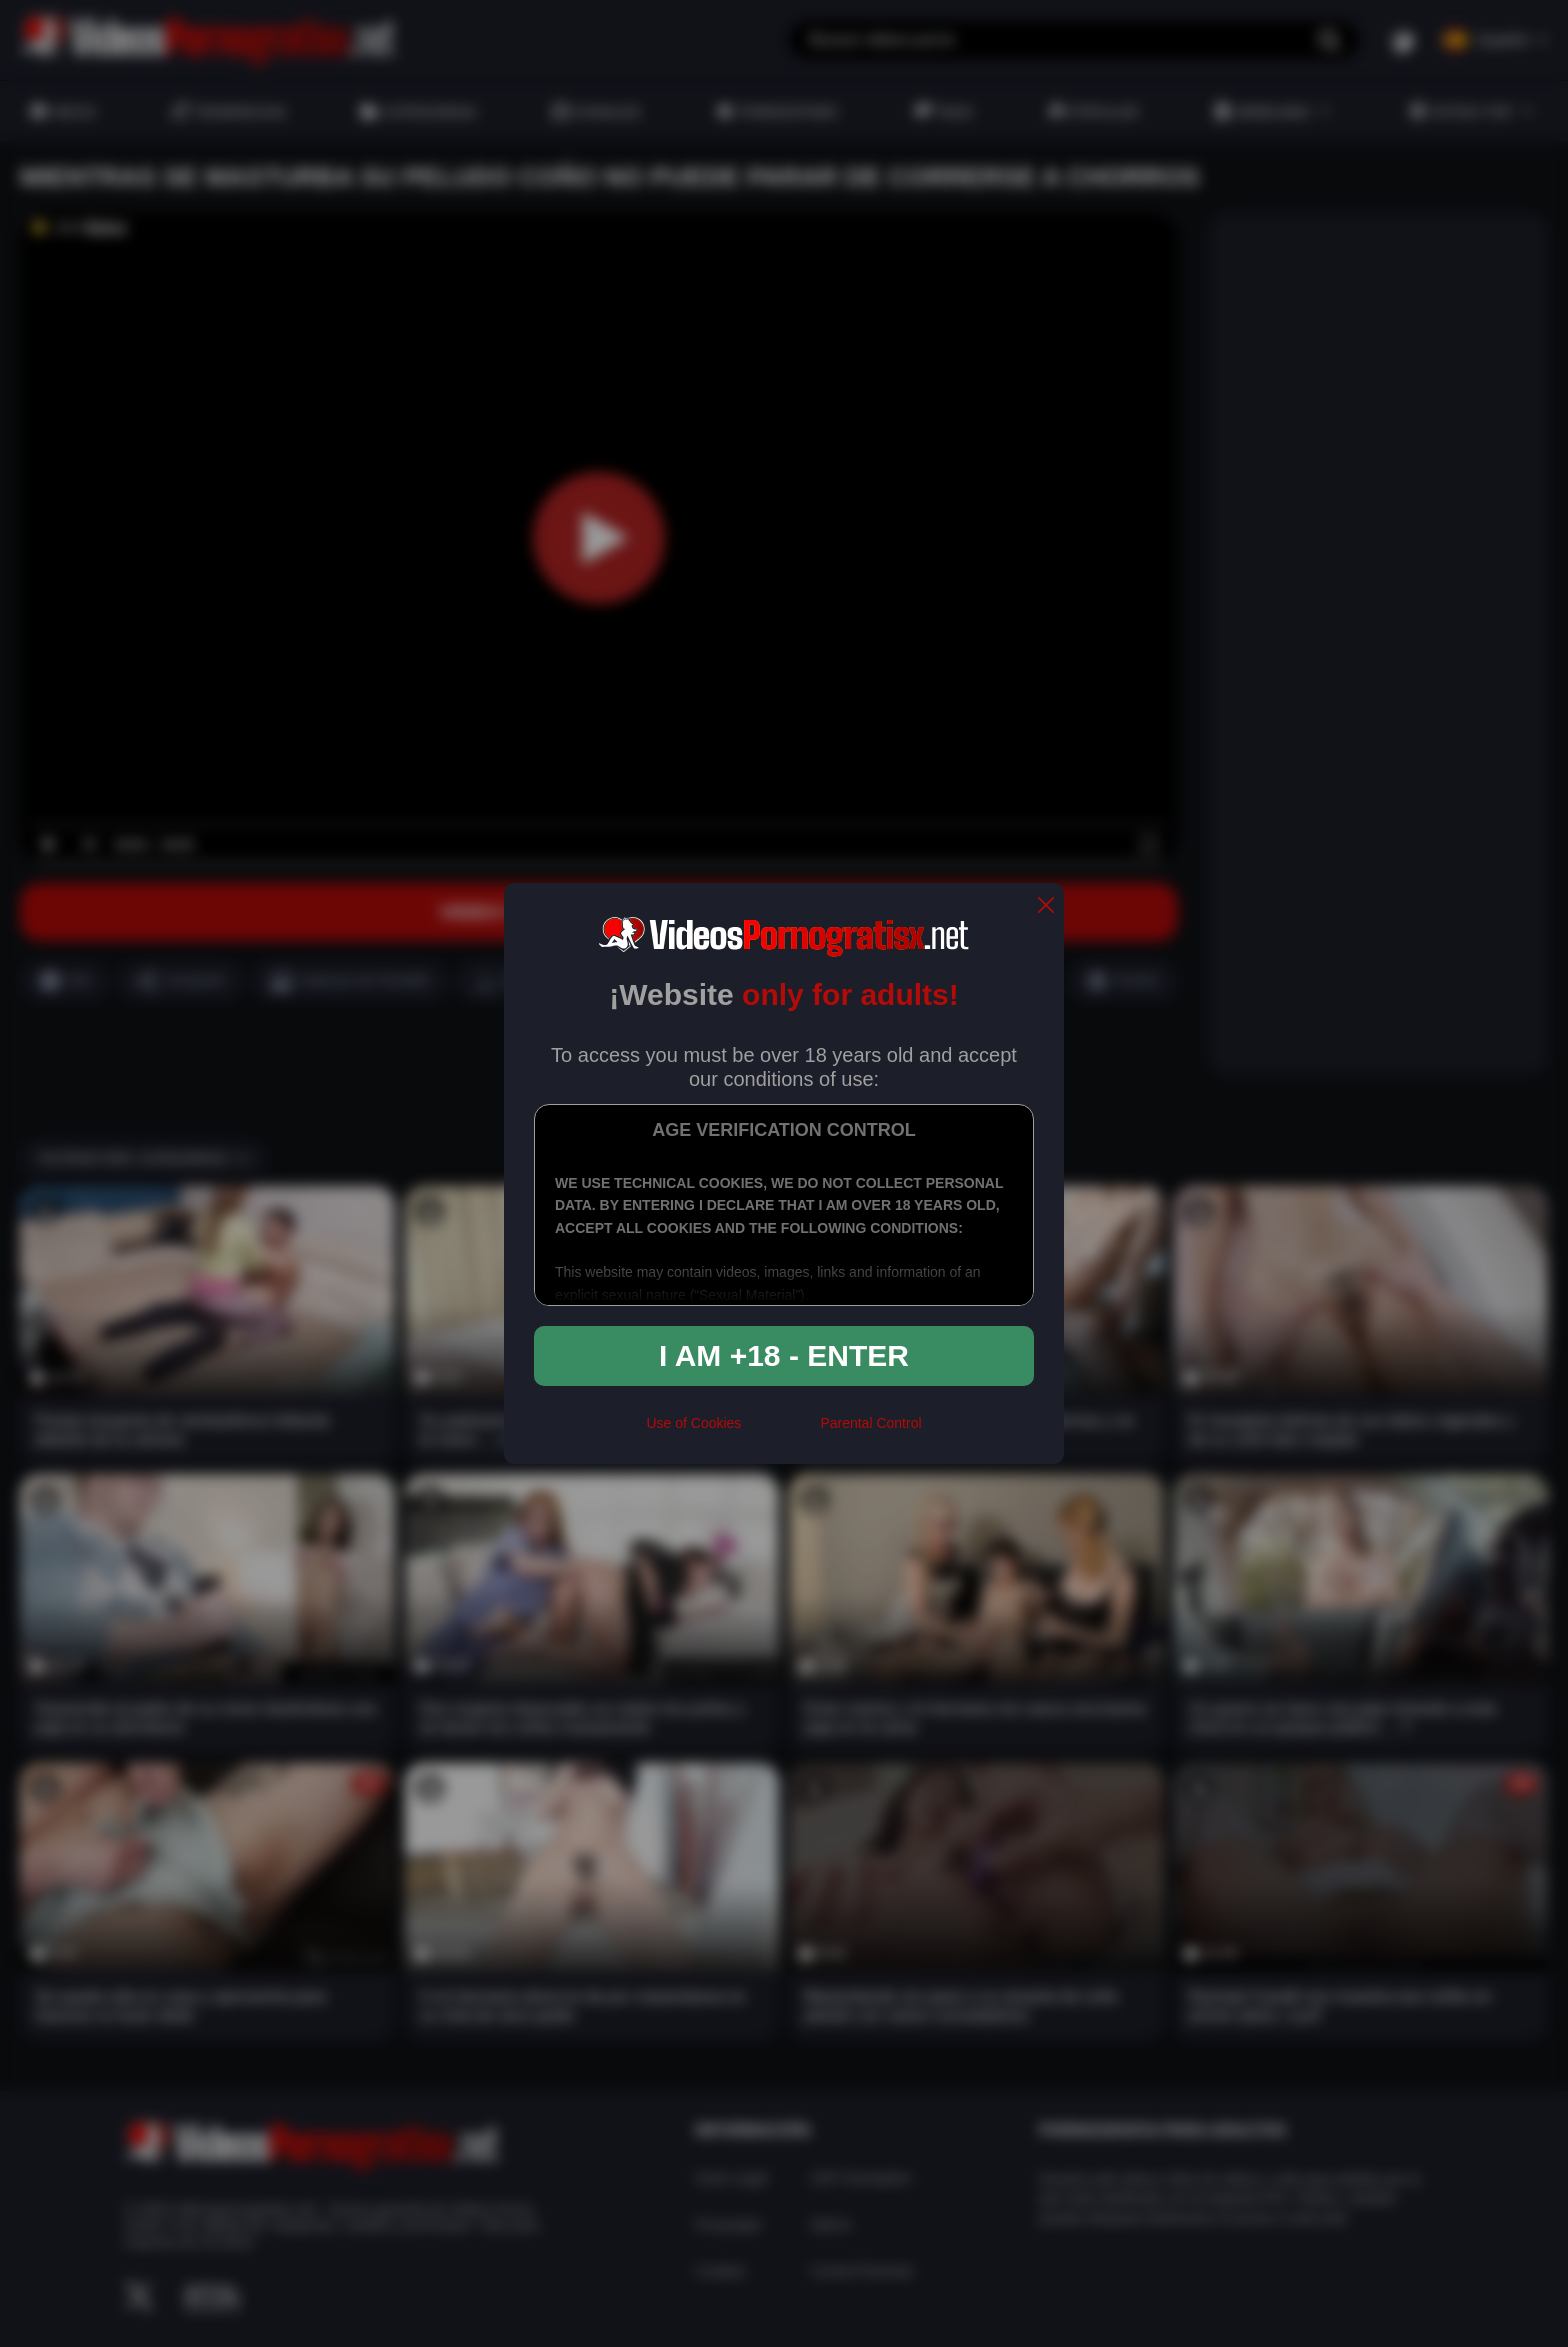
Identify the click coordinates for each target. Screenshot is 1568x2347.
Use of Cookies (693, 1423)
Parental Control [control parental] (870, 1423)
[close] (1046, 906)
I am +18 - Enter (784, 1355)
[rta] (780, 1431)
